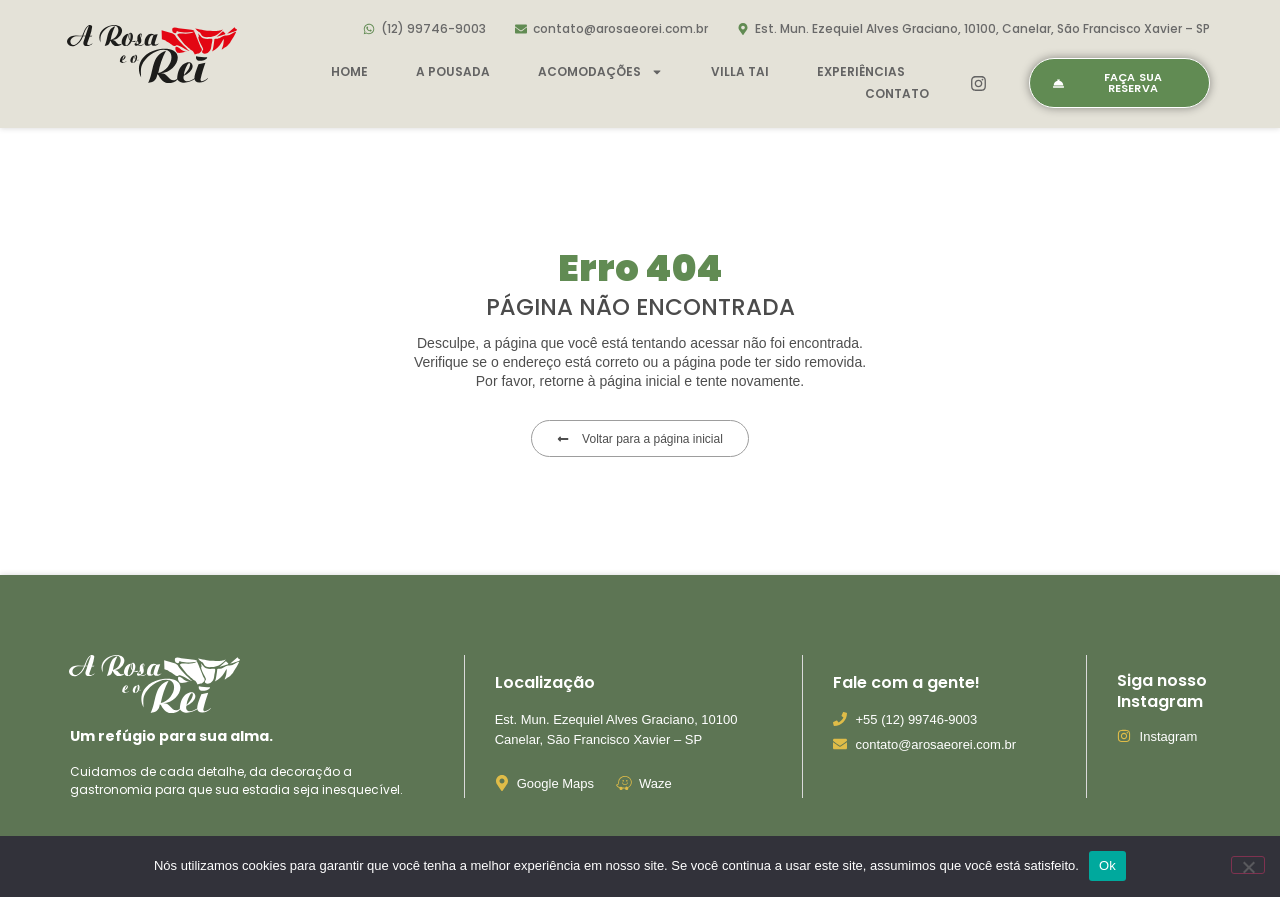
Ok (1107, 865)
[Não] (1248, 865)
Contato (897, 93)
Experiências (861, 71)
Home (349, 71)
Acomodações (600, 72)
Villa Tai (740, 71)
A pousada (453, 71)
